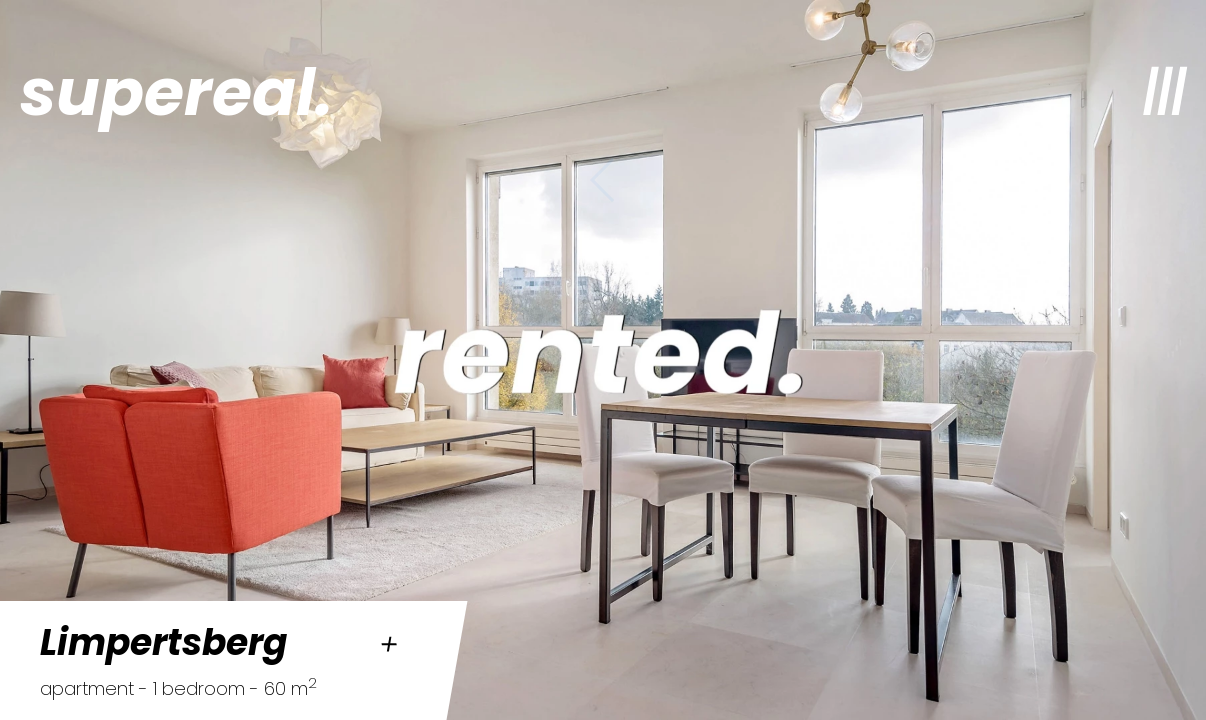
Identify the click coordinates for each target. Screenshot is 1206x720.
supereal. (176, 92)
